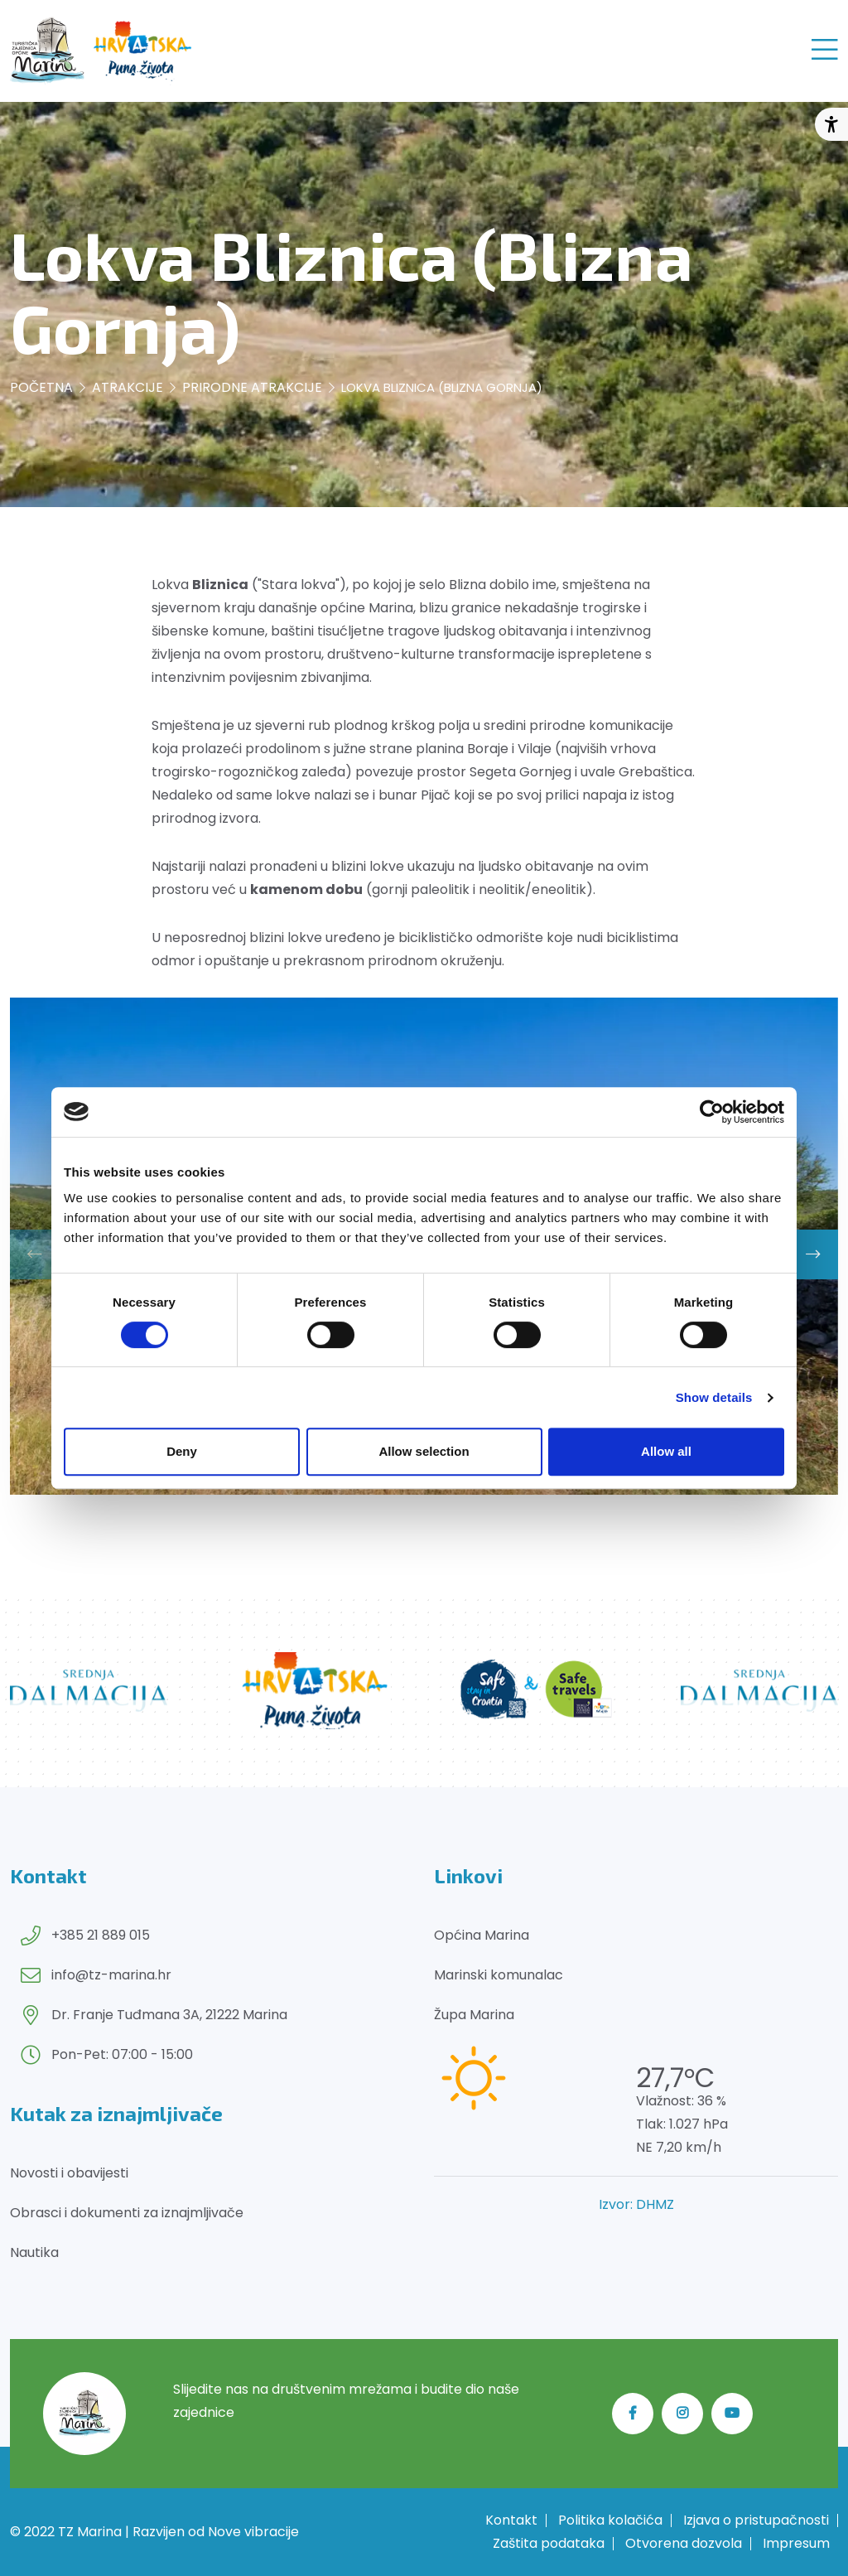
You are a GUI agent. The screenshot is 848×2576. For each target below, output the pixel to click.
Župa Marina (474, 2014)
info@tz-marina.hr (111, 1974)
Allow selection (423, 1451)
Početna (41, 387)
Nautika (34, 2252)
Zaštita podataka (549, 2543)
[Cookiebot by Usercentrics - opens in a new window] (711, 1112)
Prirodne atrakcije (252, 387)
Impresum (796, 2543)
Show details (714, 1397)
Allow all (666, 1451)
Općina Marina (481, 1935)
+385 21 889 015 (100, 1935)
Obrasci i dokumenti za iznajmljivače (126, 2212)
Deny (181, 1451)
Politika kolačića (610, 2520)
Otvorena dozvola (683, 2543)
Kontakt (511, 2520)
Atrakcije (127, 387)
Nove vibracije (253, 2531)
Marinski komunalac (498, 1974)
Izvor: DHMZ (636, 2204)
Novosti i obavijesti (69, 2172)
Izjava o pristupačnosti (756, 2520)
